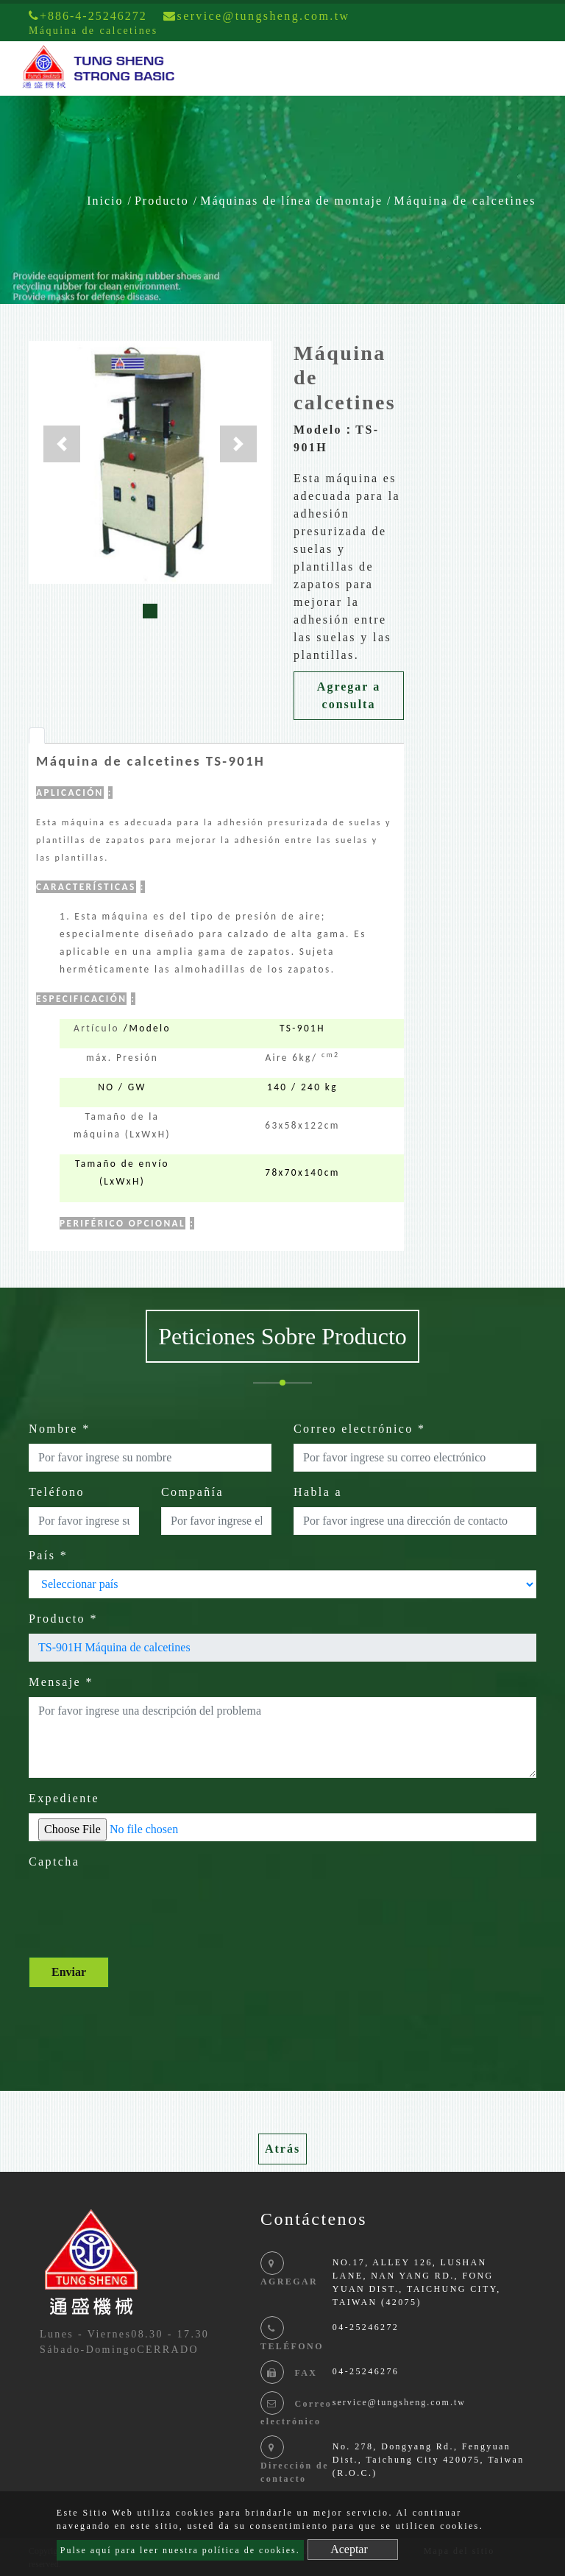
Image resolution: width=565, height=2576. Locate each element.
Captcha (54, 1861)
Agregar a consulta (348, 695)
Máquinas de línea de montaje (291, 200)
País (48, 1555)
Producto (162, 200)
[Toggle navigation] (532, 68)
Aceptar (349, 2549)
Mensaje (61, 1682)
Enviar (68, 1972)
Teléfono (57, 1492)
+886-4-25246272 (88, 16)
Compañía (192, 1492)
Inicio (105, 200)
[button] (61, 444)
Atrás (282, 2148)
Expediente (64, 1798)
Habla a (318, 1492)
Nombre (59, 1428)
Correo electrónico (360, 1428)
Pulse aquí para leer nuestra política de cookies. (180, 2550)
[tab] (37, 735)
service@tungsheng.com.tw (399, 2402)
